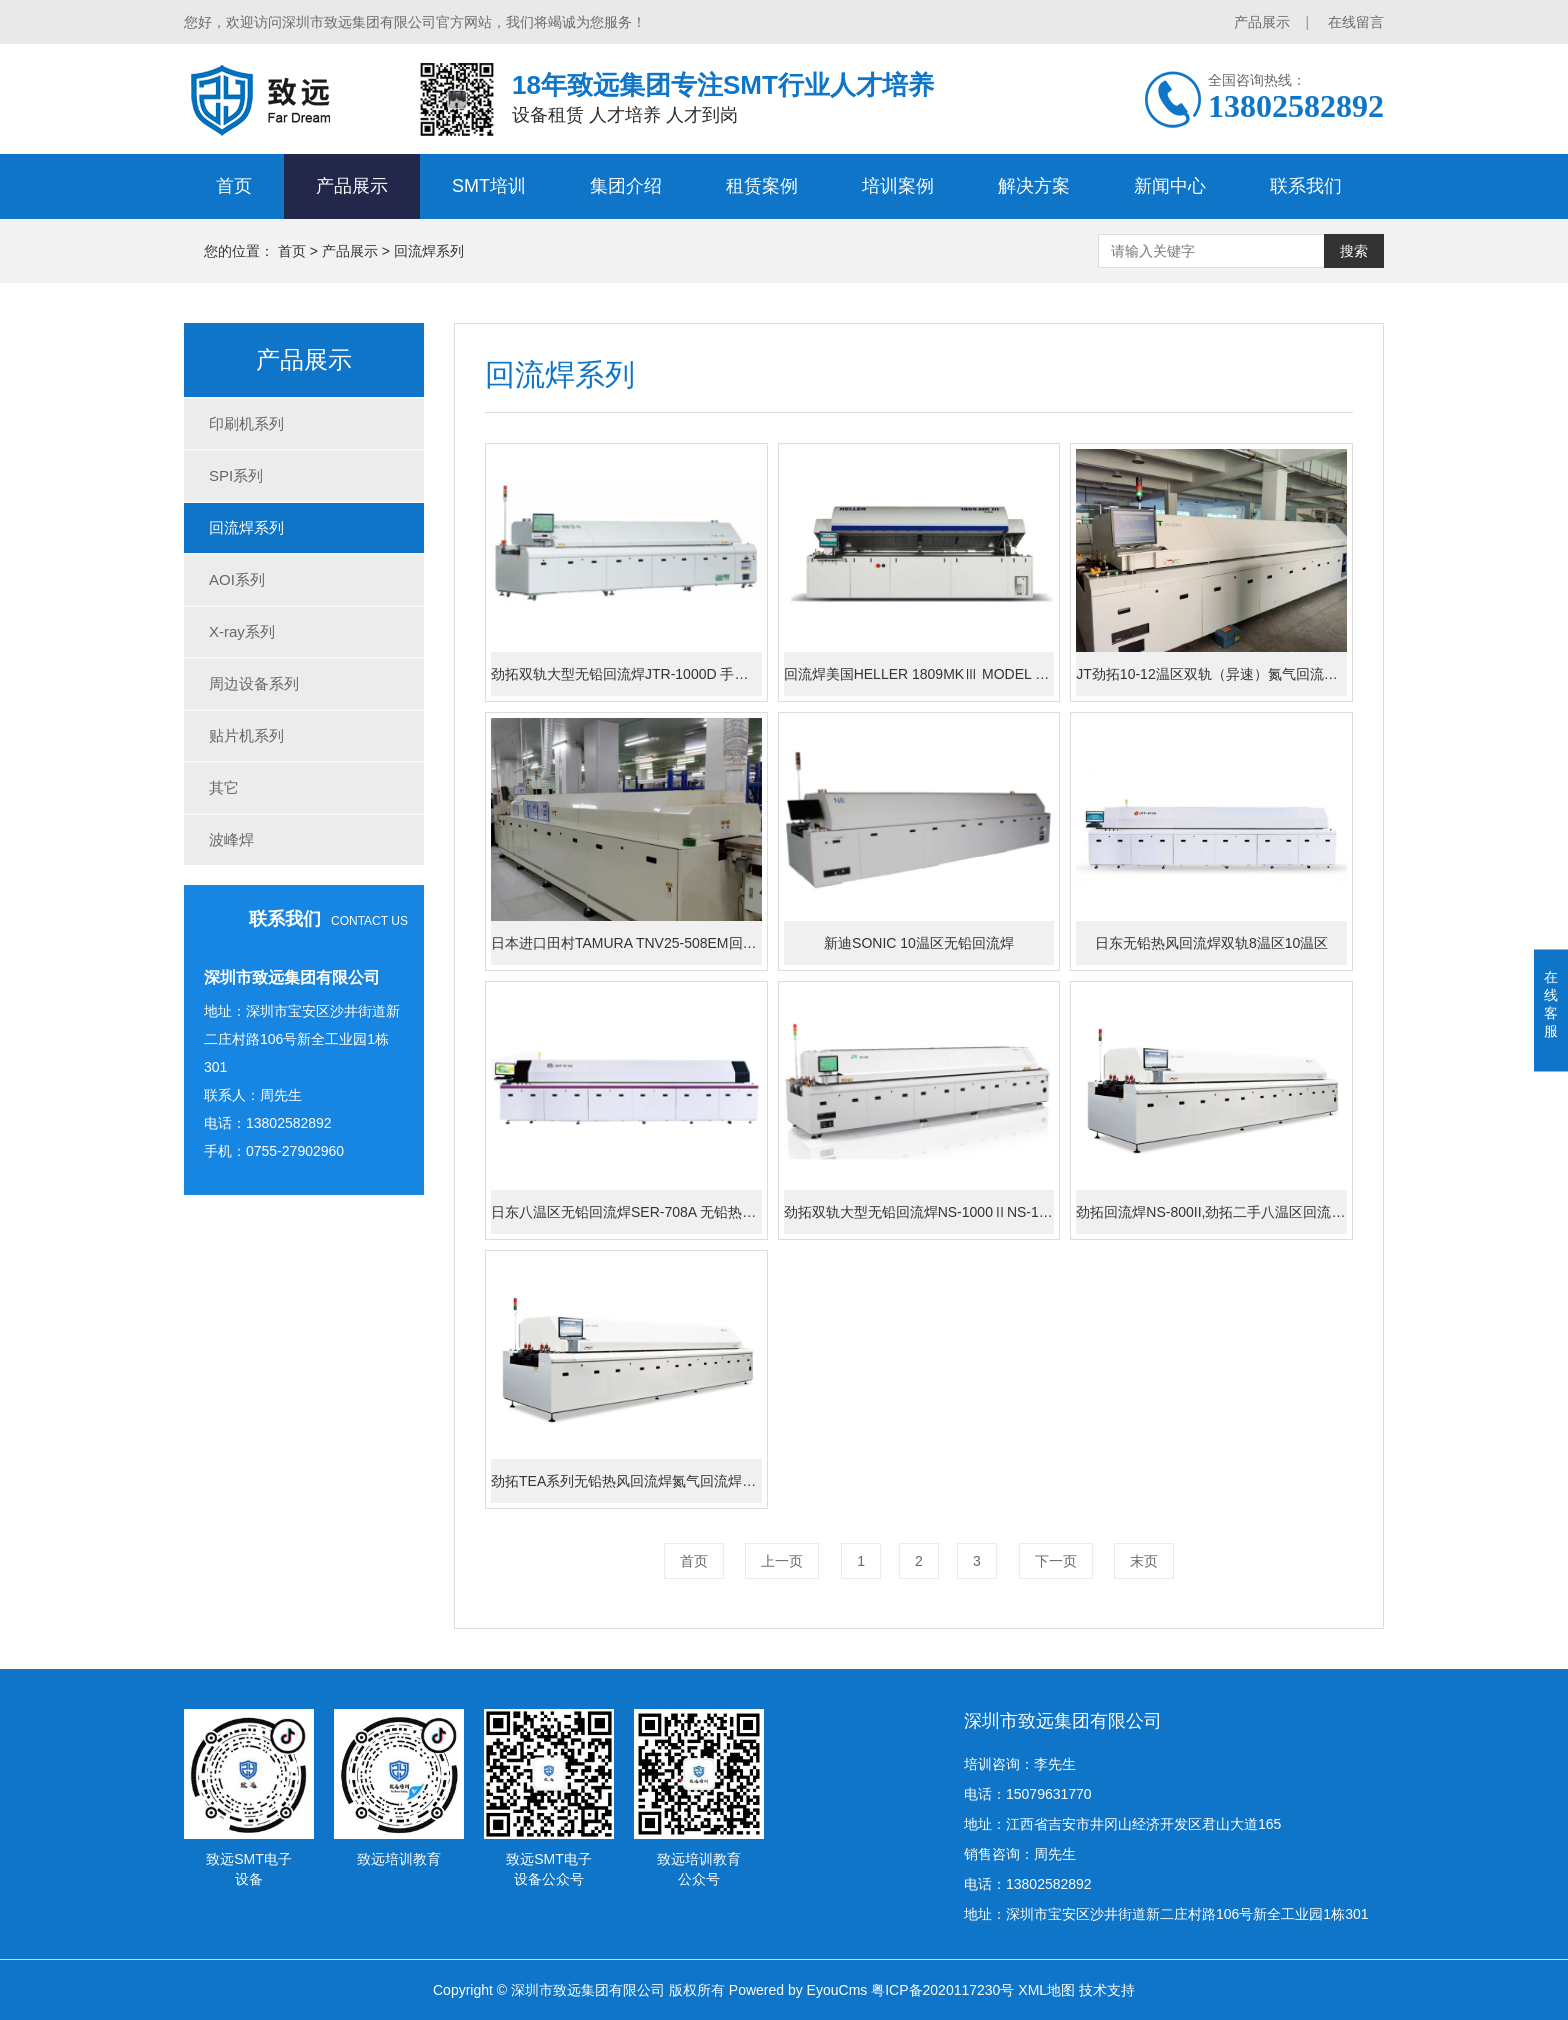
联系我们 (1306, 186)
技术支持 (1107, 1990)
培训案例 (898, 186)
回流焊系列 (429, 251)
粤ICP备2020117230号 (942, 1990)
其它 (224, 787)
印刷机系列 (246, 423)
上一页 (782, 1561)
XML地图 (1046, 1990)
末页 (1144, 1561)
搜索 (1354, 251)
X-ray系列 (242, 631)
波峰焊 (231, 839)
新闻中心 (1170, 186)
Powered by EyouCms (796, 1990)
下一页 (1056, 1561)
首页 (234, 186)
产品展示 (1262, 22)
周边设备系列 (254, 683)
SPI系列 (236, 475)
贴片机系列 (246, 735)
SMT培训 (489, 186)
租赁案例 (762, 186)
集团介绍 (626, 186)
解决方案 (1034, 186)
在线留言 (1356, 22)
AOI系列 (237, 579)
